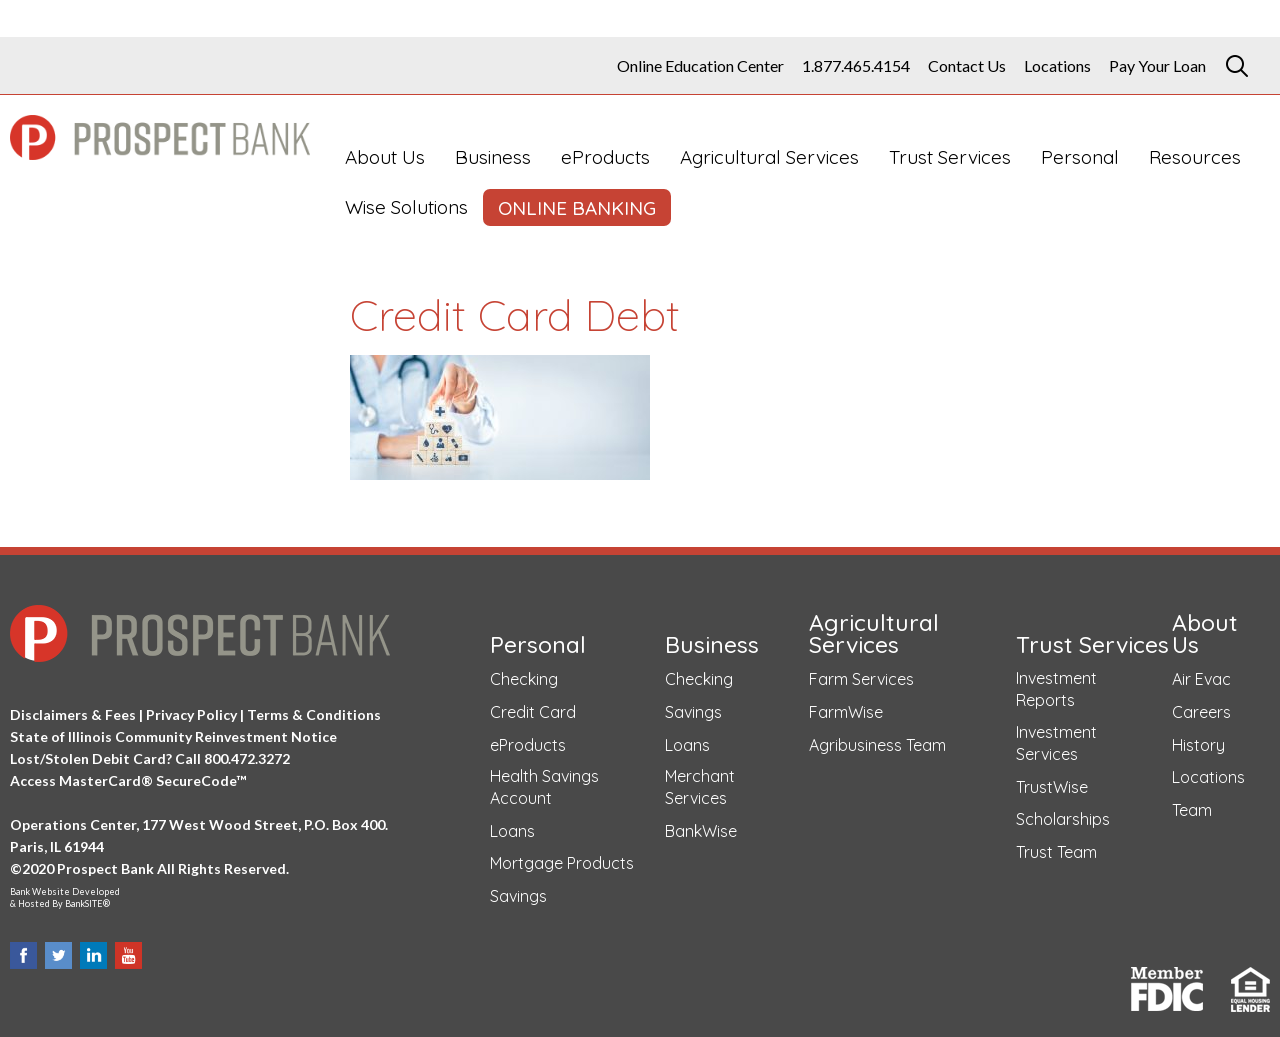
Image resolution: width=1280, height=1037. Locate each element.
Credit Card (533, 712)
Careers (1201, 712)
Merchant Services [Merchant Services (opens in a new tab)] (700, 787)
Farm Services (861, 679)
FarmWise (846, 712)
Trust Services (950, 157)
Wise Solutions (406, 207)
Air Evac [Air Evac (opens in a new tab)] (1201, 679)
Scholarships (1063, 819)
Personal (1080, 157)
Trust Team (1056, 852)
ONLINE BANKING (577, 208)
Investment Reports (1056, 689)
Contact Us (967, 66)
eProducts (605, 157)
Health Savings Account (544, 787)
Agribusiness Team (877, 745)
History (1198, 745)
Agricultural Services (769, 157)
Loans (512, 831)
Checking (524, 679)
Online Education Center (700, 66)
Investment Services (1056, 743)
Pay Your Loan (1157, 66)
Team (1192, 810)
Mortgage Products (562, 863)
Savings (518, 896)
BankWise (701, 831)
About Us (385, 157)
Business (493, 157)
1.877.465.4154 (856, 66)
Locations (1057, 66)
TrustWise (1052, 787)
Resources (1195, 157)
